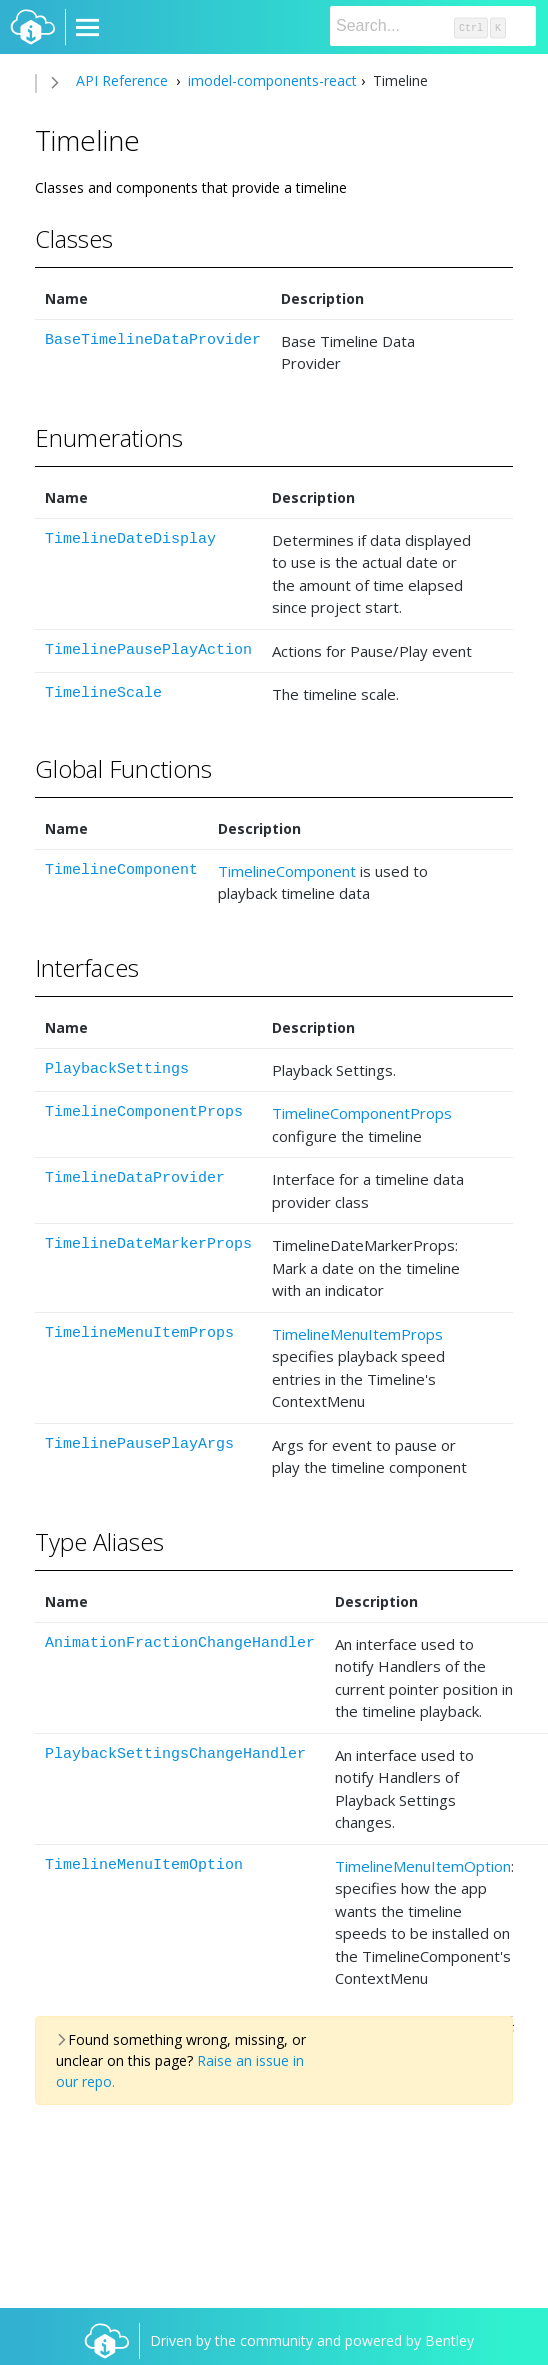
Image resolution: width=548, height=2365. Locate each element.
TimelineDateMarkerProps (148, 1244)
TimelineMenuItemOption (144, 1865)
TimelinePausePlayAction (148, 650)
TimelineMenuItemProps (139, 1333)
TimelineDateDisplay (130, 539)
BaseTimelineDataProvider (153, 340)
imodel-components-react (270, 80)
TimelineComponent (121, 870)
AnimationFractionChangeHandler (180, 1643)
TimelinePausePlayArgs (139, 1444)
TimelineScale (103, 693)
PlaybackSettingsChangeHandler (175, 1754)
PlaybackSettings (117, 1069)
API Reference (122, 80)
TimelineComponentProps (144, 1112)
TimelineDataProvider (135, 1178)
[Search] (433, 26)
